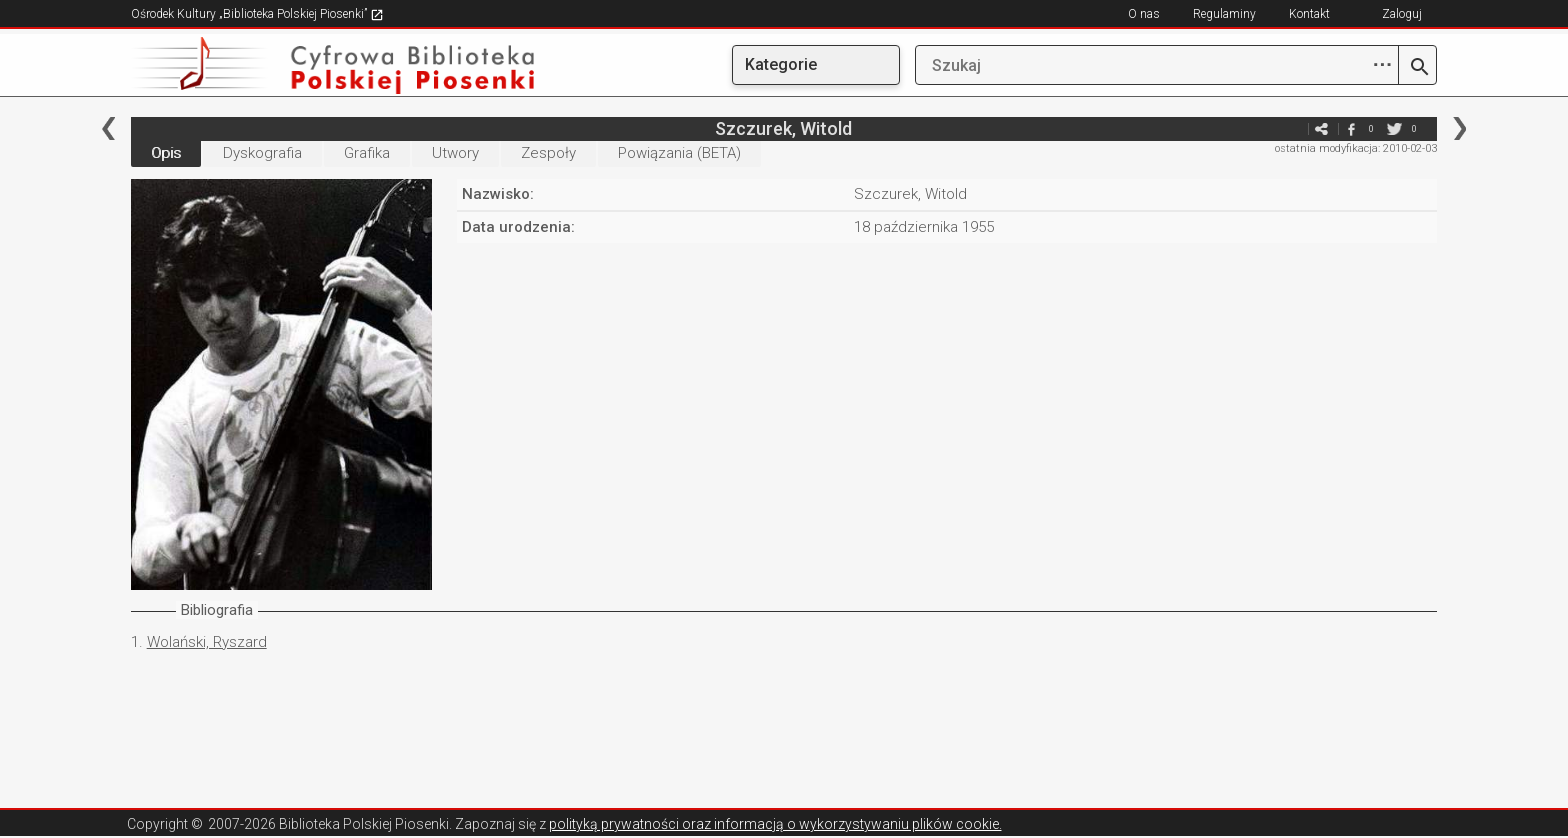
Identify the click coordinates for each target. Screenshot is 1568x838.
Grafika (367, 153)
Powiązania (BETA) (679, 153)
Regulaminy (1224, 14)
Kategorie (781, 64)
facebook (1351, 128)
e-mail (1291, 128)
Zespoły (548, 153)
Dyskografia (262, 153)
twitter (1394, 128)
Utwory (455, 153)
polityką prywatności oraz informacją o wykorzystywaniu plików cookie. (775, 824)
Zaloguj (1402, 14)
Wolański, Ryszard (207, 642)
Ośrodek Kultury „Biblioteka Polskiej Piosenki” (257, 14)
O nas (1144, 14)
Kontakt (1309, 14)
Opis (166, 153)
